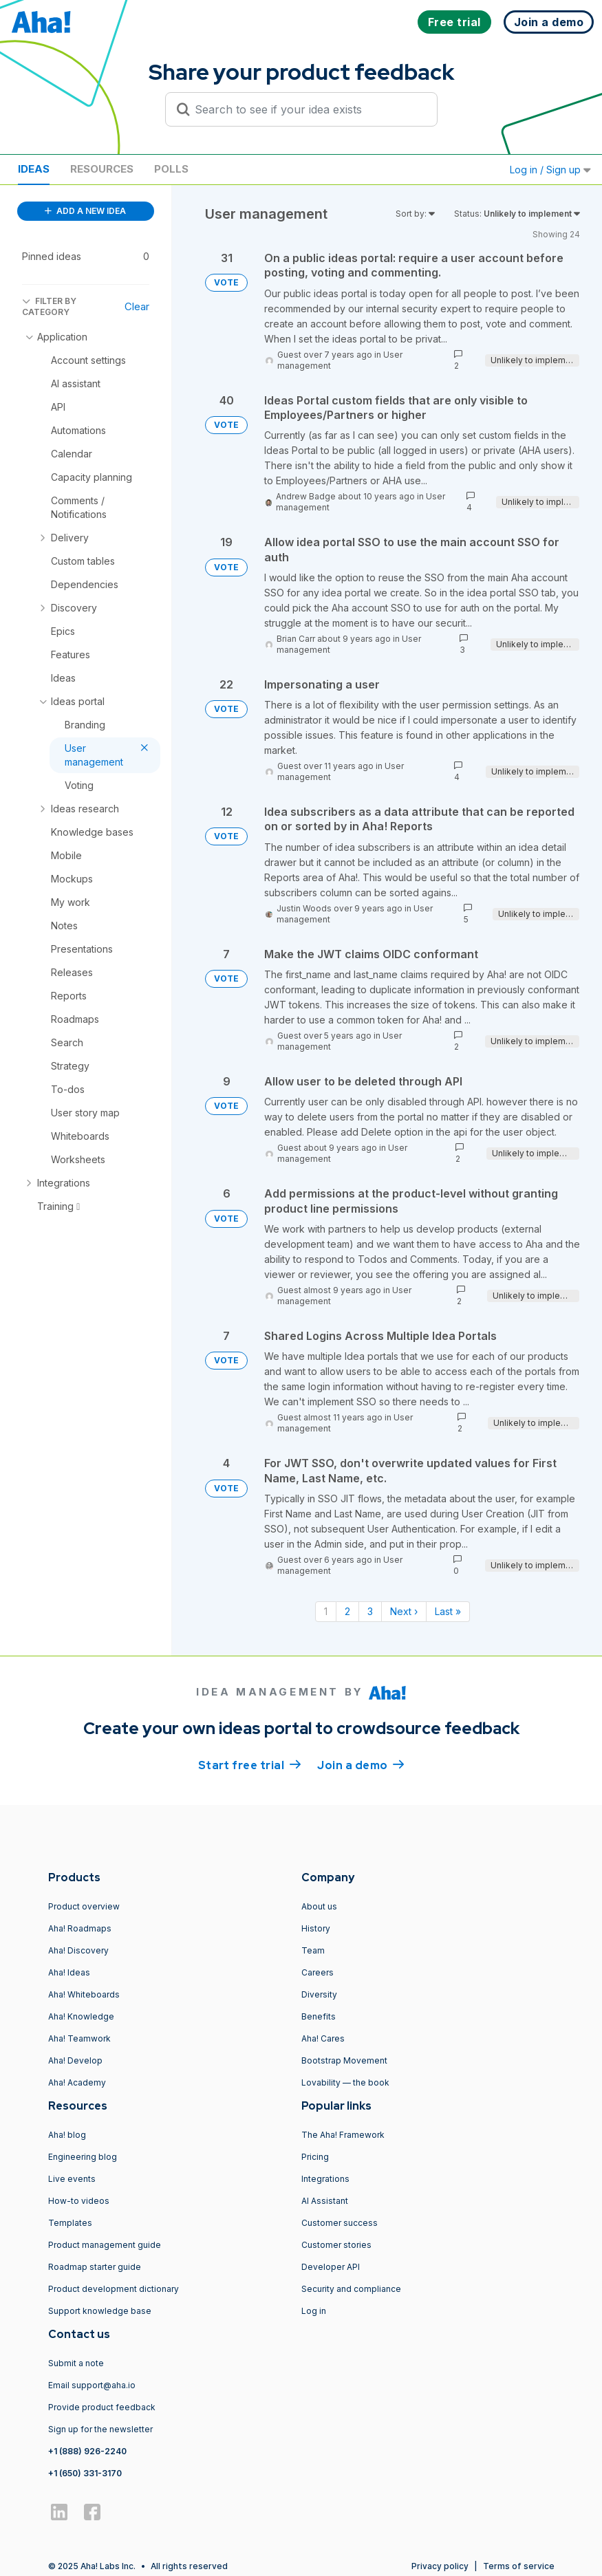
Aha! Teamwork (79, 2038)
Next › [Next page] (404, 1611)
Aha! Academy (77, 2082)
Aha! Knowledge (81, 2016)
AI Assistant (324, 2201)
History (315, 1928)
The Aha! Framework (343, 2135)
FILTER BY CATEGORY (49, 306)
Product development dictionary (113, 2289)
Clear (137, 306)
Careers (317, 1972)
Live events (72, 2179)
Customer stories (336, 2245)
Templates (70, 2223)
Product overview (84, 1906)
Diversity (319, 1994)
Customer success (339, 2223)
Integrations (325, 2179)
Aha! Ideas (69, 1972)
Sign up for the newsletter (100, 2429)
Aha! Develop (75, 2060)
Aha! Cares (323, 2038)
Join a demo (360, 1764)
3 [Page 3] (370, 1611)
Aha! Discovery (78, 1950)
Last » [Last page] (448, 1611)
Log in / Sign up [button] (550, 169)
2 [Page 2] (347, 1611)
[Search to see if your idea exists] (307, 109)
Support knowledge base (99, 2311)
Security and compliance (351, 2289)
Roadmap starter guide (94, 2267)
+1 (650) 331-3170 (85, 2473)
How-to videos (78, 2201)
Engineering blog (82, 2157)
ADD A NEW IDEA (85, 211)
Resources (101, 168)
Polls (171, 168)
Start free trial (249, 1764)
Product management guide (104, 2245)
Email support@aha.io (92, 2385)
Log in (313, 2311)
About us (319, 1906)
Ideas (34, 168)
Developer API (330, 2267)
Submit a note (76, 2363)
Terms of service (519, 2566)
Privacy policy (440, 2566)
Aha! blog (67, 2135)
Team (313, 1950)
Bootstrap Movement (344, 2060)
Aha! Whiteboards (84, 1994)
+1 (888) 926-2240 (87, 2451)
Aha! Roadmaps (79, 1928)
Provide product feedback (101, 2407)
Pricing (315, 2157)
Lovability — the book (345, 2082)
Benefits (318, 2016)
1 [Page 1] (325, 1611)
